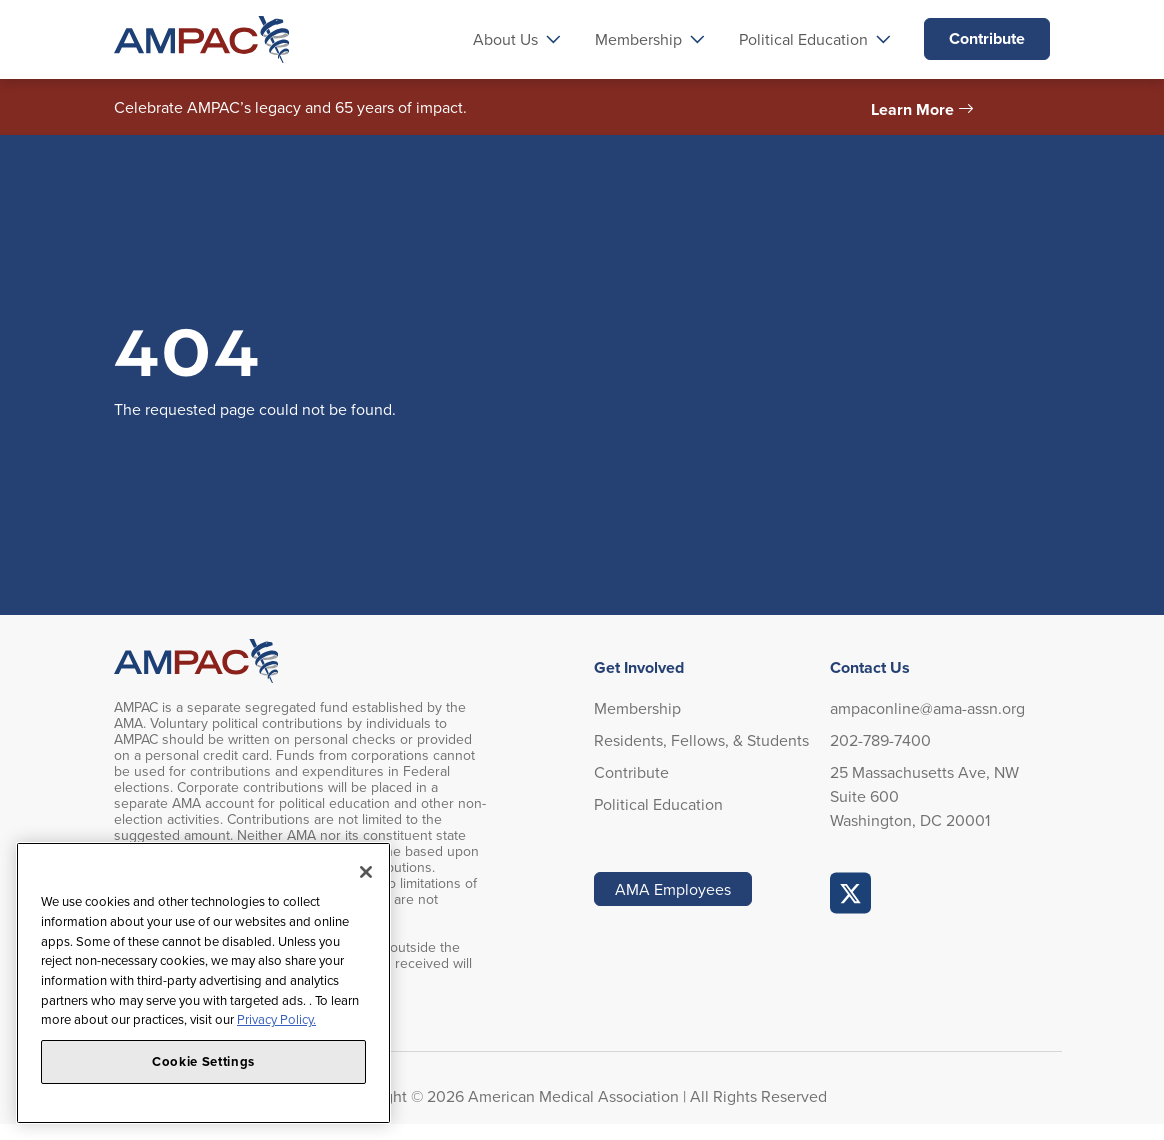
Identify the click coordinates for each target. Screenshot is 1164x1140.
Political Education (658, 804)
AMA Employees (673, 889)
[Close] (366, 872)
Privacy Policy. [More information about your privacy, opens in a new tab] (276, 1019)
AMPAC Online (851, 893)
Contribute (987, 38)
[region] (203, 983)
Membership (637, 708)
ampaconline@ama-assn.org (927, 708)
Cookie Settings (203, 1061)
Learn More (912, 109)
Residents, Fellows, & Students (701, 740)
